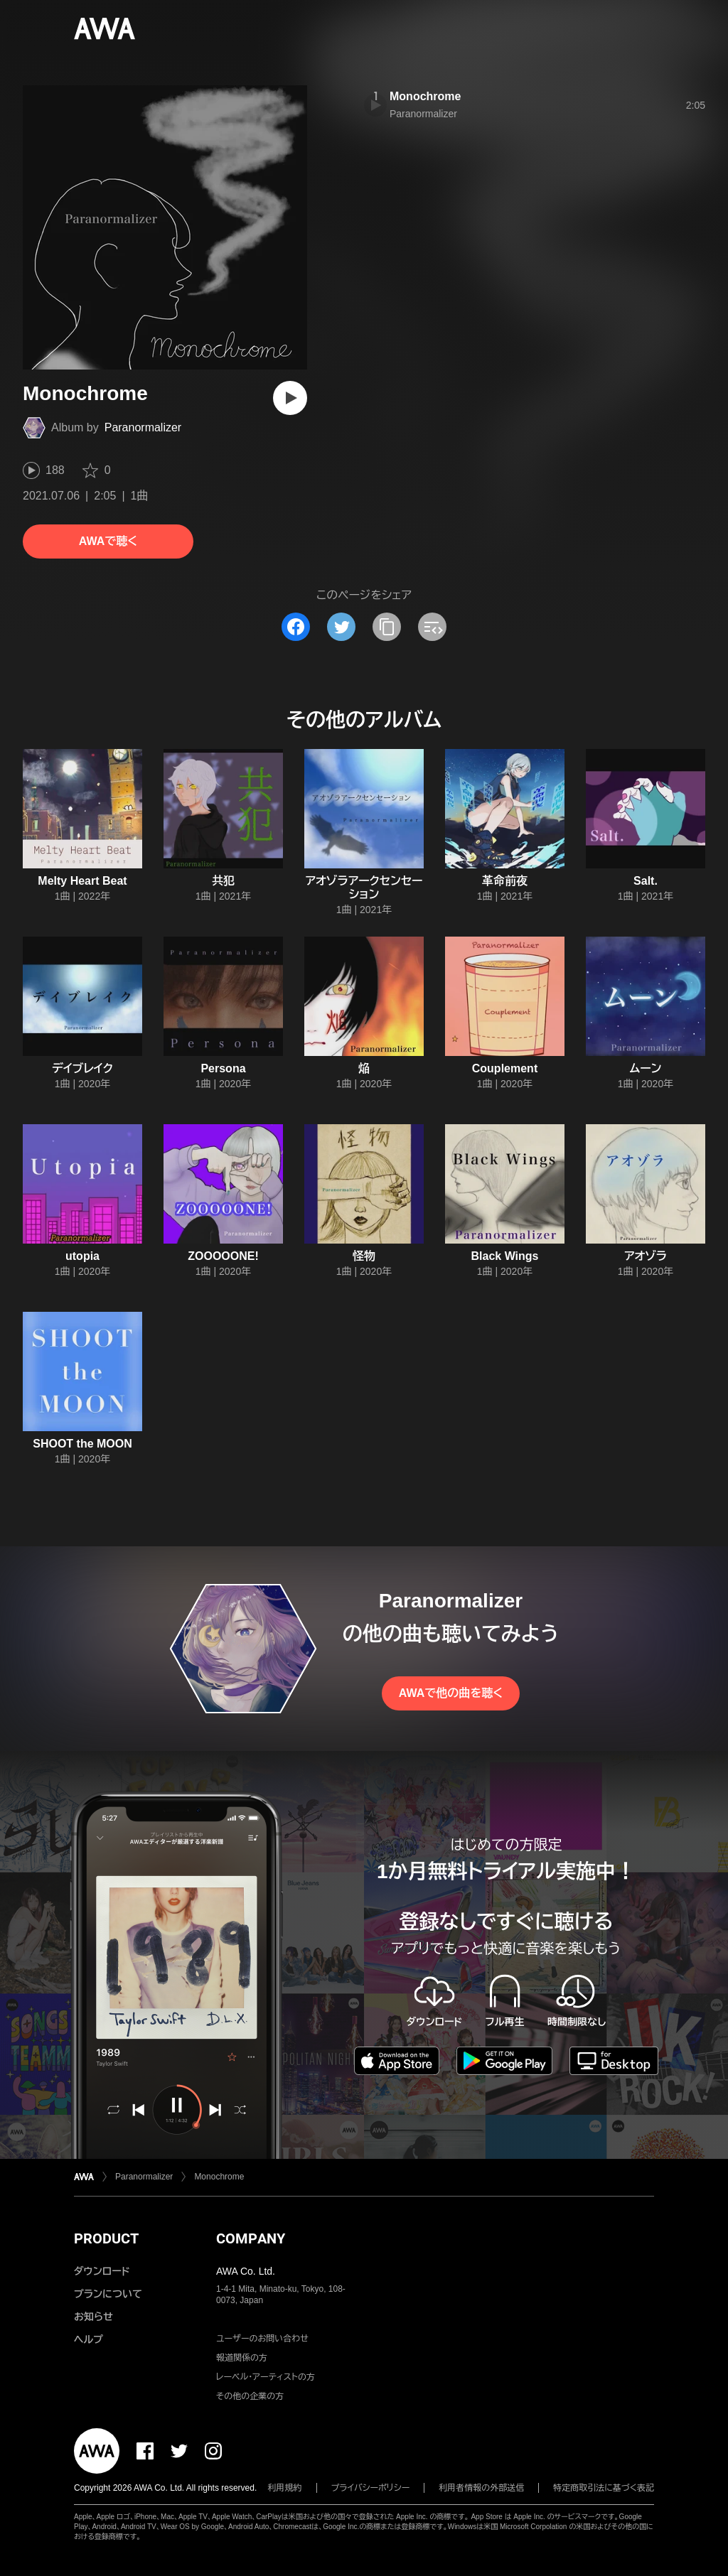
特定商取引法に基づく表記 (603, 2488)
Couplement (504, 1068)
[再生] (290, 398)
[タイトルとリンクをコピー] (387, 627)
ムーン (646, 1068)
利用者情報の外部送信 (481, 2488)
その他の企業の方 (250, 2396)
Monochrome (425, 96)
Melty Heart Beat (82, 881)
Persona (222, 1068)
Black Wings (505, 1256)
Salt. (645, 881)
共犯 (223, 881)
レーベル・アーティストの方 (265, 2377)
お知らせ (93, 2316)
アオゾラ (645, 1256)
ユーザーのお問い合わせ (262, 2339)
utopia (82, 1256)
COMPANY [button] (250, 2238)
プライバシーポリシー (370, 2488)
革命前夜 (505, 881)
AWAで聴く (108, 541)
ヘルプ (88, 2339)
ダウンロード (101, 2271)
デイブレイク (82, 1068)
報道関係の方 (241, 2358)
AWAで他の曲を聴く (451, 1693)
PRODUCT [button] (106, 2238)
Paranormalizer (143, 427)
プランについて (108, 2294)
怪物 (364, 1256)
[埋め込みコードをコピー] (432, 627)
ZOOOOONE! (223, 1256)
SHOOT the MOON (82, 1444)
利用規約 (285, 2488)
